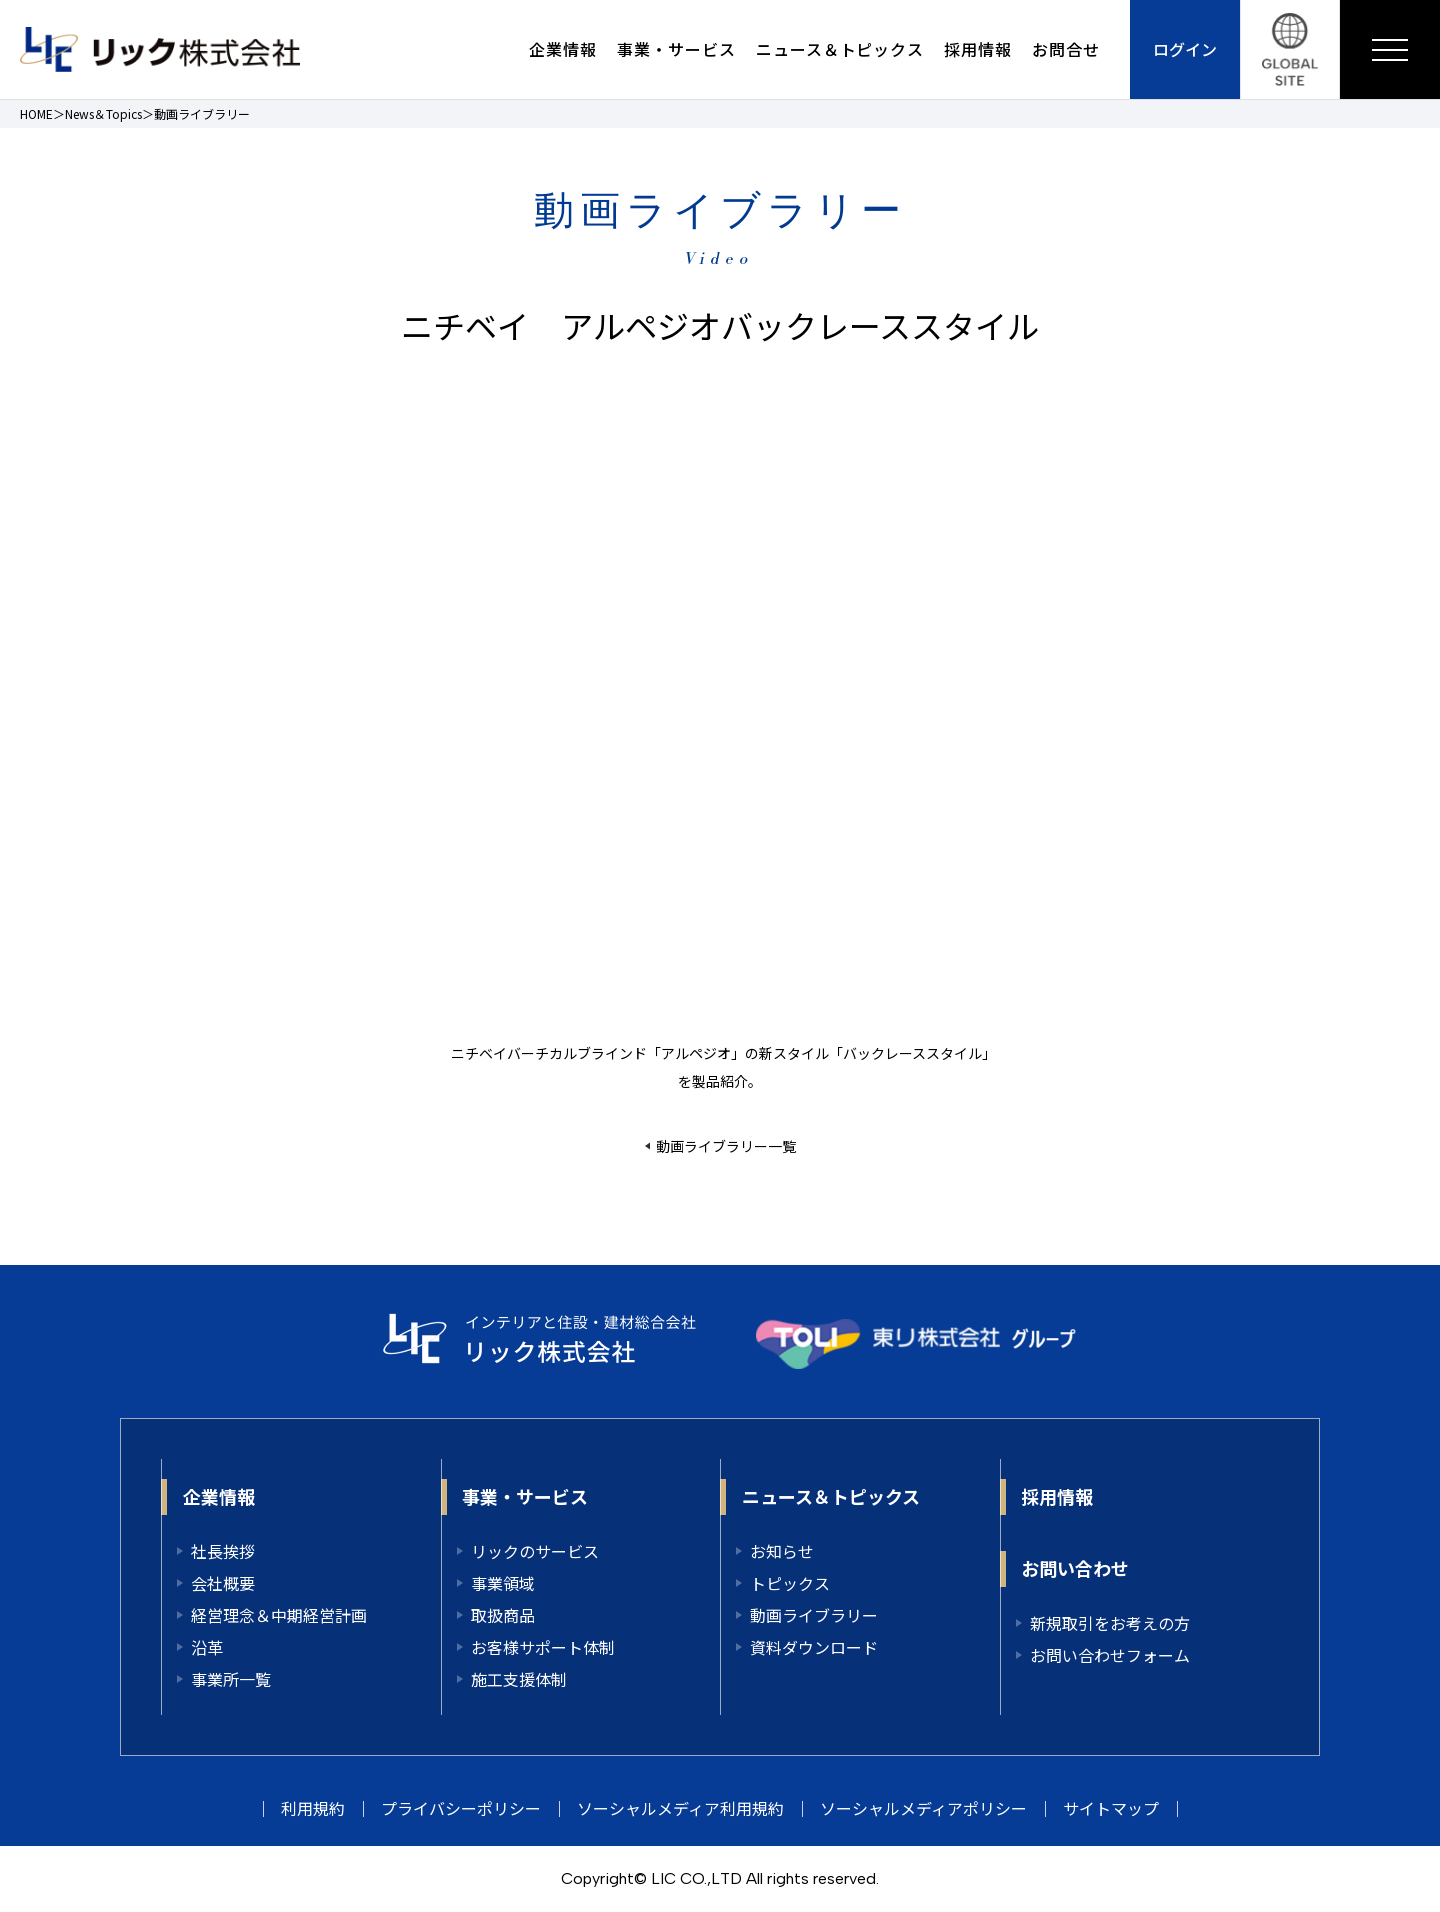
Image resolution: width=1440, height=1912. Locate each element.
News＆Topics (103, 113)
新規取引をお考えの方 (1110, 1623)
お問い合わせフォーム (1110, 1655)
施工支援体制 (519, 1679)
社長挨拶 (223, 1551)
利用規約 (313, 1808)
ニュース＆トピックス (840, 49)
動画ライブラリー (814, 1615)
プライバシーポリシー (461, 1808)
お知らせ (782, 1551)
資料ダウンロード (814, 1647)
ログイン (1185, 49)
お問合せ (1066, 49)
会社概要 (223, 1583)
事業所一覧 (231, 1679)
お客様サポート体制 (543, 1647)
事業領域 (503, 1583)
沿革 (207, 1647)
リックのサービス (535, 1551)
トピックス (790, 1583)
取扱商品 (503, 1615)
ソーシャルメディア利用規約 (680, 1808)
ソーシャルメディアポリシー (923, 1808)
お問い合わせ (1075, 1568)
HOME (36, 113)
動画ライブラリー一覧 (726, 1146)
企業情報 (563, 49)
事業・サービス (676, 49)
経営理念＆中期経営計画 (279, 1615)
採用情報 (978, 49)
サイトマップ (1111, 1808)
